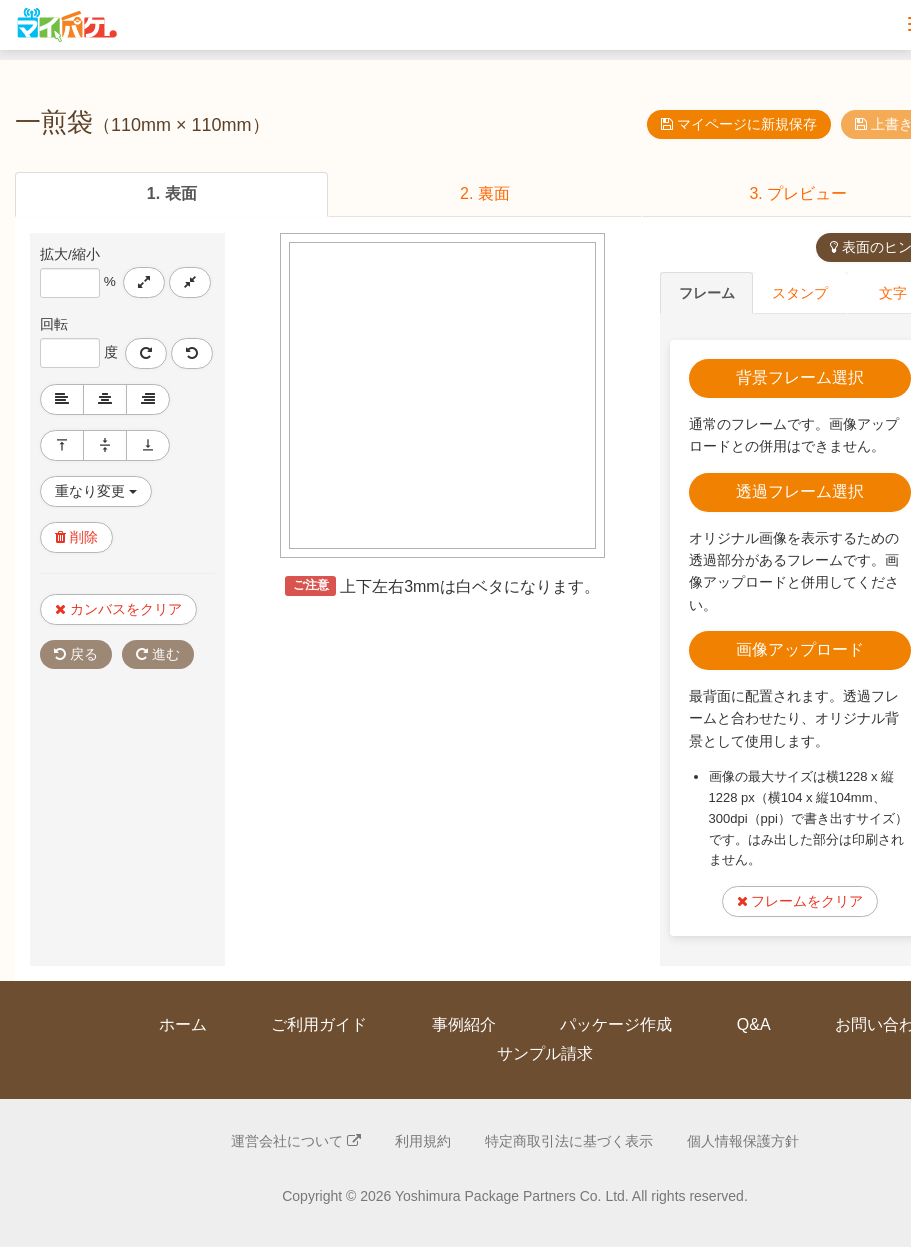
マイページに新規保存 (739, 124)
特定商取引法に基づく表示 (569, 1139)
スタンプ (800, 292)
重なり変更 (96, 490)
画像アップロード (800, 647)
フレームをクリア (800, 899)
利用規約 (423, 1139)
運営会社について (296, 1139)
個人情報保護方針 (743, 1139)
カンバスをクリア (118, 608)
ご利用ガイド (319, 1022)
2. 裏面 (485, 193)
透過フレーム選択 (800, 489)
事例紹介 (464, 1022)
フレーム (707, 292)
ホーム (183, 1022)
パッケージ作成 (616, 1022)
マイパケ (65, 25)
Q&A (754, 1022)
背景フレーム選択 (800, 375)
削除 (76, 536)
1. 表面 (172, 193)
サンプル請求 (545, 1051)
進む (158, 653)
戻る (76, 653)
